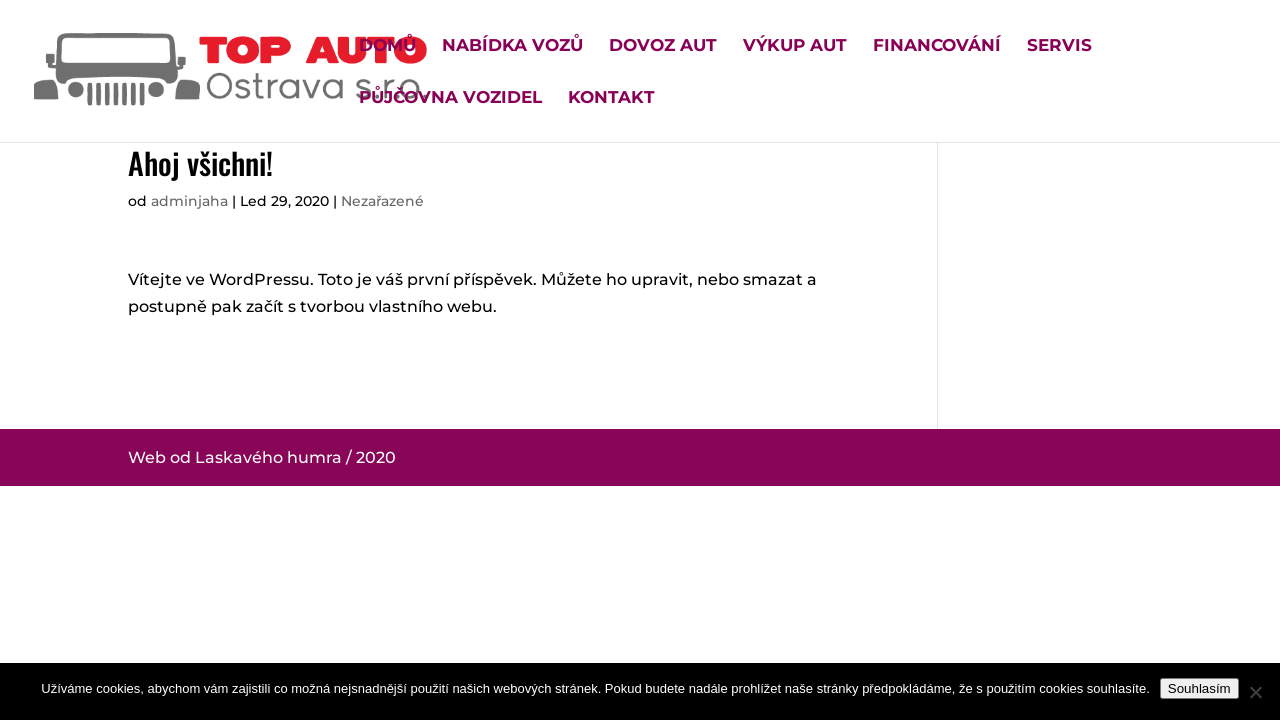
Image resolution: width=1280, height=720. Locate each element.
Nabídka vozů (512, 46)
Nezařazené (382, 201)
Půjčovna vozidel (450, 98)
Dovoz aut (663, 46)
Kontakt (611, 98)
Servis (1059, 46)
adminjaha (189, 201)
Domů (387, 46)
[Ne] (1255, 692)
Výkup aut (795, 46)
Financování (937, 46)
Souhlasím (1199, 688)
